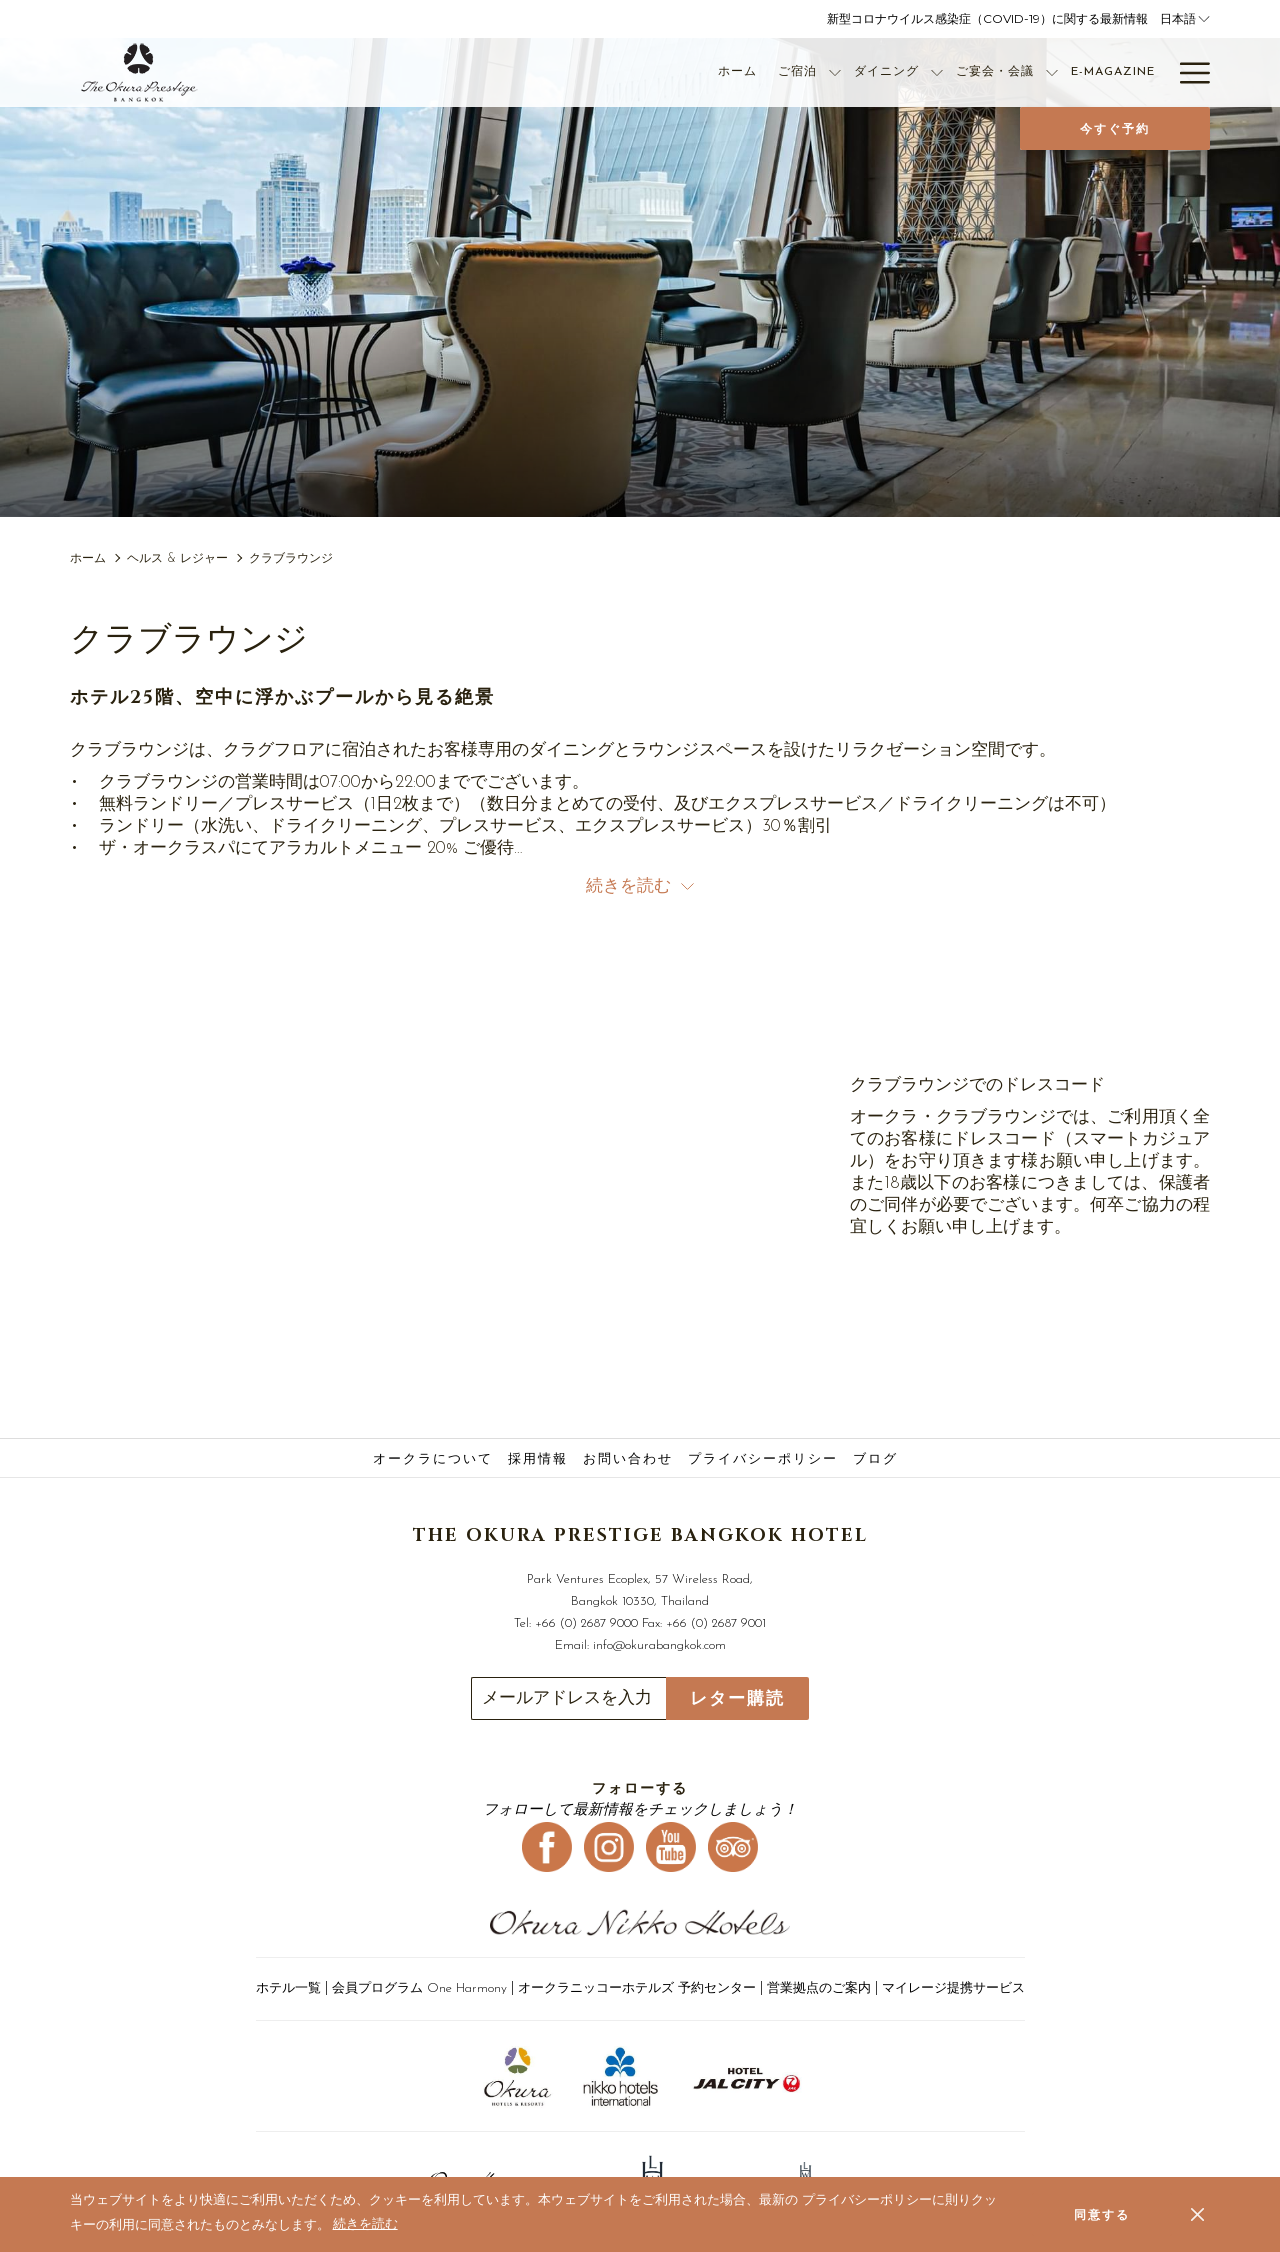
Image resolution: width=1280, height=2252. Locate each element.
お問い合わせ (628, 1459)
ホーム (88, 559)
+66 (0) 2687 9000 (586, 1623)
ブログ (875, 1459)
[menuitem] (435, 1460)
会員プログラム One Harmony (419, 1988)
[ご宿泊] (708, 72)
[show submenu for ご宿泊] (746, 72)
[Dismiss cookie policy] (1197, 2214)
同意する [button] (1102, 2215)
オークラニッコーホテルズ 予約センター (637, 1988)
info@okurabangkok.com (659, 1645)
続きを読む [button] (640, 886)
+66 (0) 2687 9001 (716, 1623)
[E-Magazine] (1023, 72)
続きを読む (367, 2226)
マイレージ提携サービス (953, 1988)
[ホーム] (648, 72)
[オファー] (1112, 72)
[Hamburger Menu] (1187, 72)
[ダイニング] (797, 72)
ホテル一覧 (288, 1988)
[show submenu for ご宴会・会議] (963, 72)
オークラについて (433, 1459)
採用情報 (538, 1459)
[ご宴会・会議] (905, 72)
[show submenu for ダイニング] (848, 72)
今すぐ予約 (1115, 129)
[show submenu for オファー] (1157, 72)
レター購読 (737, 1698)
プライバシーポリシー (763, 1459)
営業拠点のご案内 (819, 1988)
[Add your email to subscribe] (568, 1698)
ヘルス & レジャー (177, 559)
